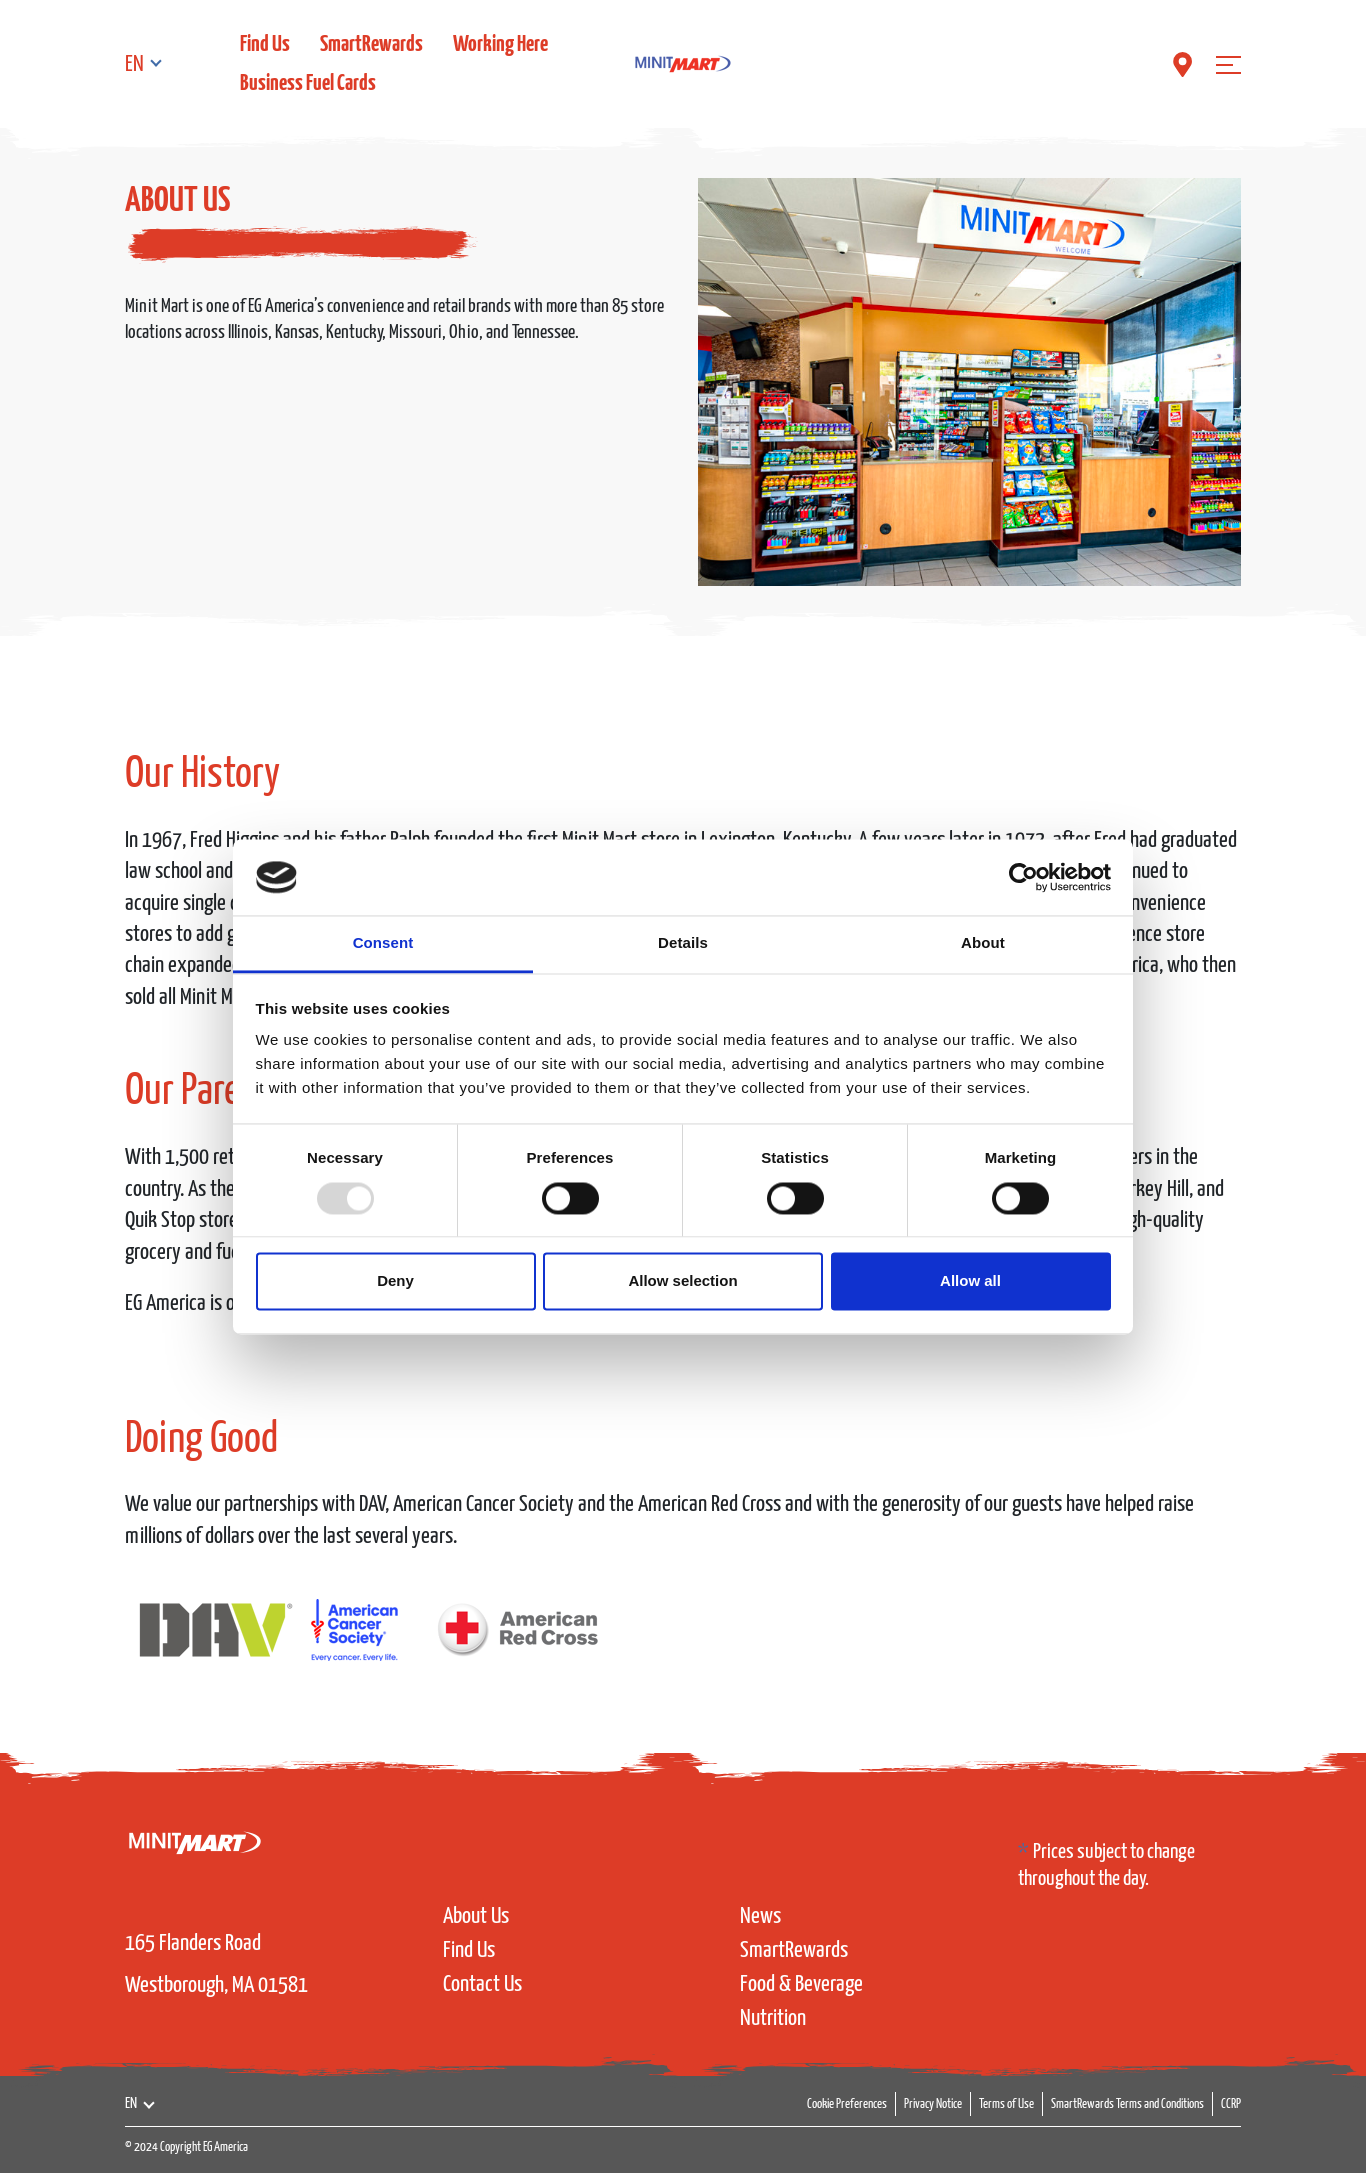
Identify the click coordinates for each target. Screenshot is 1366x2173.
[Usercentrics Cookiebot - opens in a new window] (1023, 877)
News (760, 1916)
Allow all (970, 1281)
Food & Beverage (801, 1984)
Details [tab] (683, 943)
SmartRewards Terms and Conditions (1127, 2104)
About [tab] (983, 943)
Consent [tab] (383, 943)
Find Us (265, 44)
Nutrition (773, 2018)
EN (134, 64)
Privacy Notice (933, 2104)
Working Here (500, 44)
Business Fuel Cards (308, 83)
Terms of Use (1006, 2104)
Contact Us (482, 1984)
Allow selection (682, 1281)
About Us (476, 1916)
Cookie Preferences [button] (847, 2104)
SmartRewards (371, 44)
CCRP (1231, 2104)
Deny (395, 1281)
